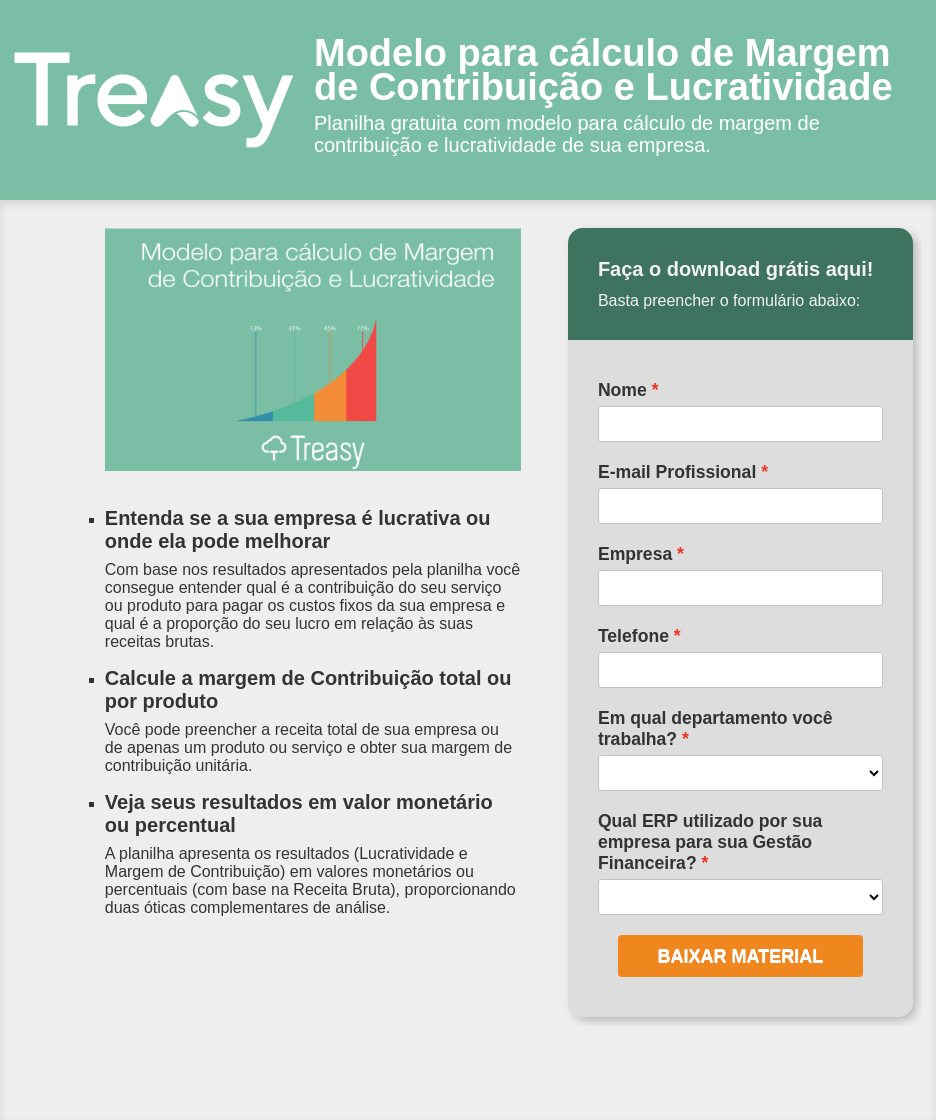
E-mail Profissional (677, 472)
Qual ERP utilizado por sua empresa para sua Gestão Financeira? (710, 842)
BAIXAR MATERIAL (741, 956)
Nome (622, 390)
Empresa (635, 554)
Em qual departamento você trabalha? (715, 728)
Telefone (633, 636)
